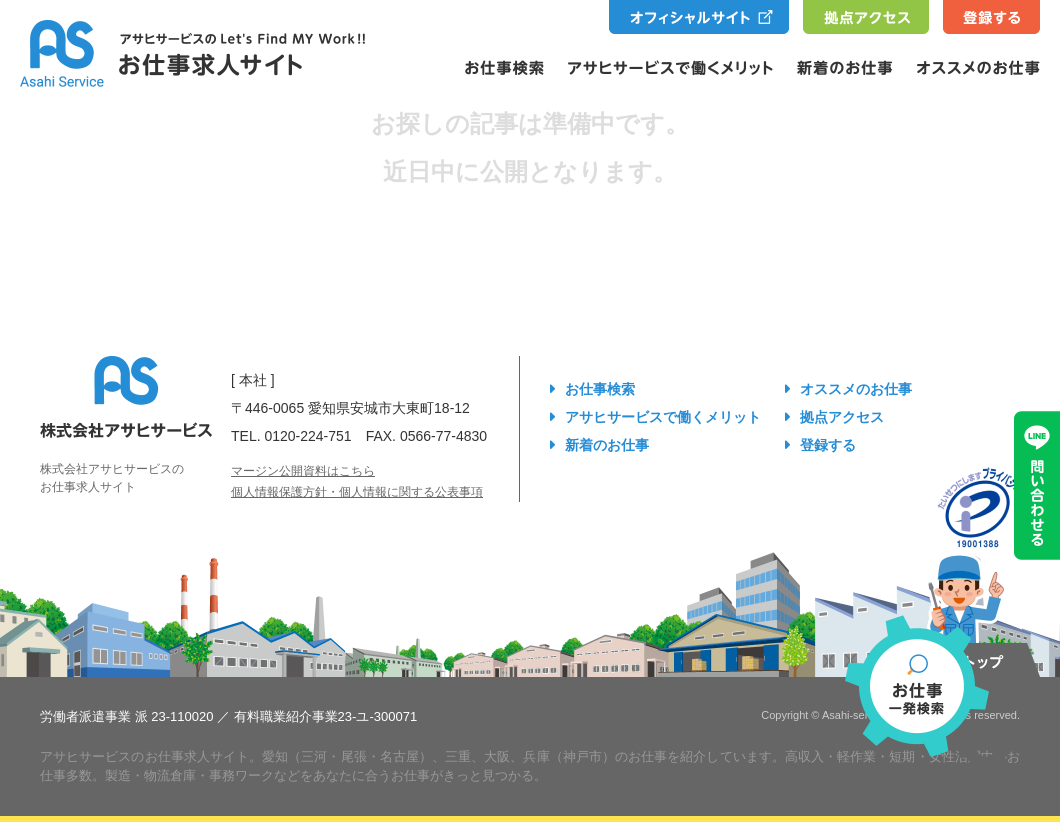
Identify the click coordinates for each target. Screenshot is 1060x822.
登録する (828, 445)
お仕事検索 (600, 389)
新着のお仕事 (607, 445)
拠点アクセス (842, 417)
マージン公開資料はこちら (303, 471)
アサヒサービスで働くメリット (663, 417)
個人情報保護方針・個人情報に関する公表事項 (357, 492)
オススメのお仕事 (856, 389)
